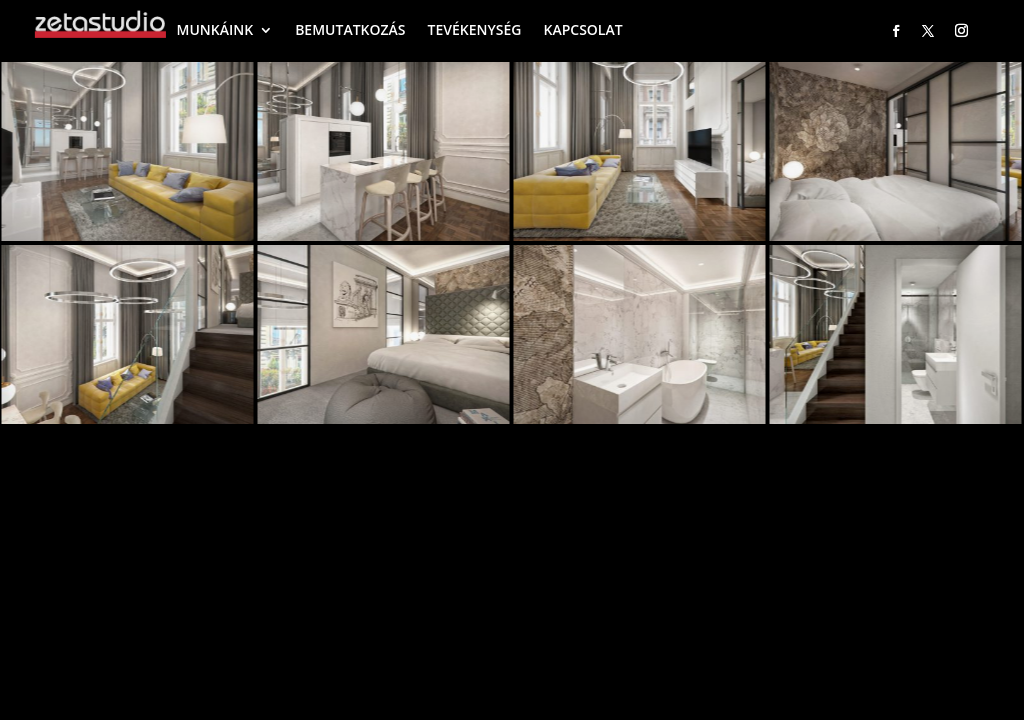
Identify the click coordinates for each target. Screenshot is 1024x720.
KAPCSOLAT (582, 29)
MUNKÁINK (215, 29)
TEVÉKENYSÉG (475, 29)
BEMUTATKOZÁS (350, 29)
